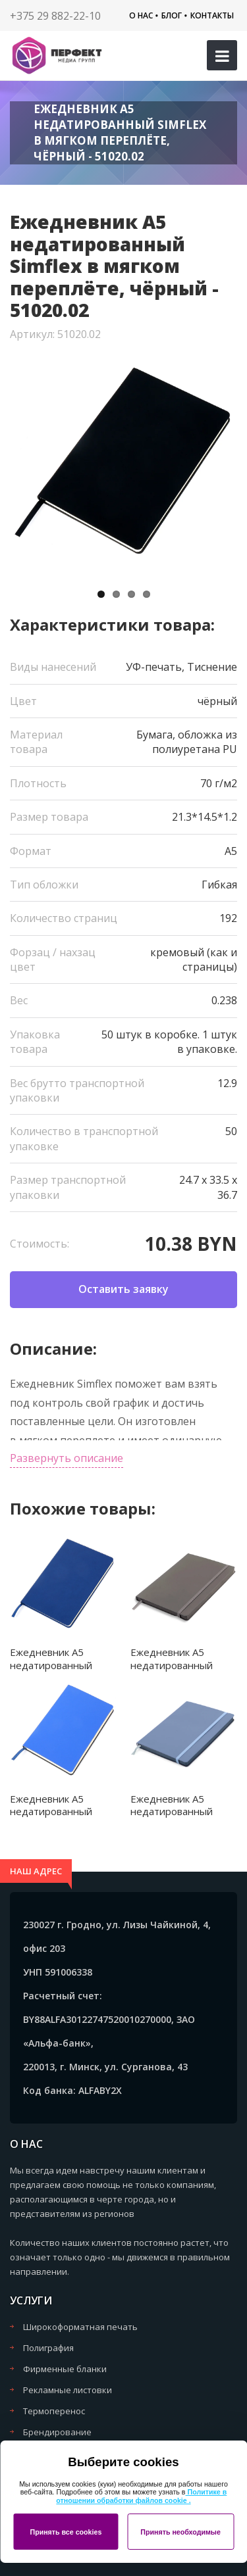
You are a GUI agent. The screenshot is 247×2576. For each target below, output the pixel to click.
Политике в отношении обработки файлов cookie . (141, 2496)
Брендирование (57, 2432)
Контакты (212, 15)
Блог (171, 15)
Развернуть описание (66, 1458)
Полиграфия (48, 2348)
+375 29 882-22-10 (55, 16)
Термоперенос (54, 2411)
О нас (141, 15)
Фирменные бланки (65, 2369)
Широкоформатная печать (80, 2327)
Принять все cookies (65, 2532)
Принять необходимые (180, 2532)
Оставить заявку (123, 1289)
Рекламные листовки (67, 2390)
